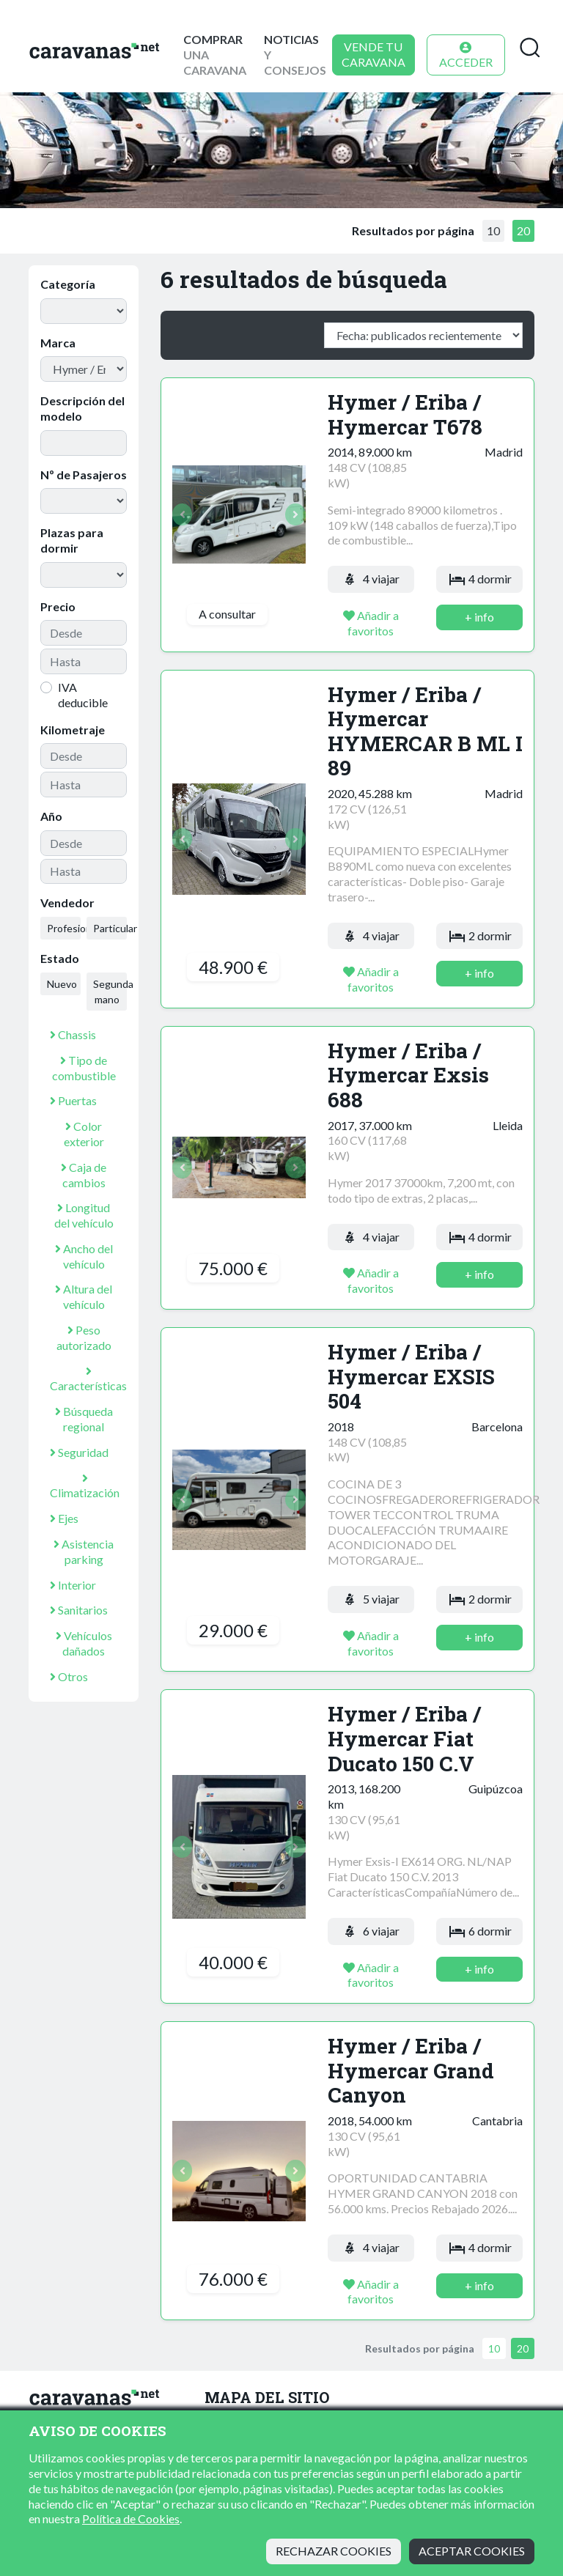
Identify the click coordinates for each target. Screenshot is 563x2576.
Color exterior (84, 1133)
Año (51, 816)
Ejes (64, 1518)
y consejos (295, 54)
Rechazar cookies (333, 2551)
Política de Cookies (131, 2518)
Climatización (84, 1486)
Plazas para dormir (71, 540)
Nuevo (62, 984)
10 (493, 230)
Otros (69, 1676)
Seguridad (79, 1452)
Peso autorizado (83, 1337)
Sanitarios (79, 1610)
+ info (479, 617)
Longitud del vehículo (84, 1215)
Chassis (73, 1034)
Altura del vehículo (83, 1296)
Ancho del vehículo (84, 1256)
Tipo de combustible (84, 1067)
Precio (58, 606)
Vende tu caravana (373, 54)
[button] (182, 514)
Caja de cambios (83, 1174)
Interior (73, 1585)
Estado (59, 958)
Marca (58, 343)
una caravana (214, 54)
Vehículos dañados (84, 1643)
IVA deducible (83, 694)
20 (523, 230)
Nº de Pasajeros (83, 474)
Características (88, 1379)
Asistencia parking (84, 1551)
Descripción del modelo (82, 408)
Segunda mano (110, 991)
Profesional (64, 928)
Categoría (67, 284)
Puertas (73, 1100)
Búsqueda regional (84, 1418)
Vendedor (67, 902)
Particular (110, 928)
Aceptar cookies (472, 2551)
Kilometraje (72, 730)
